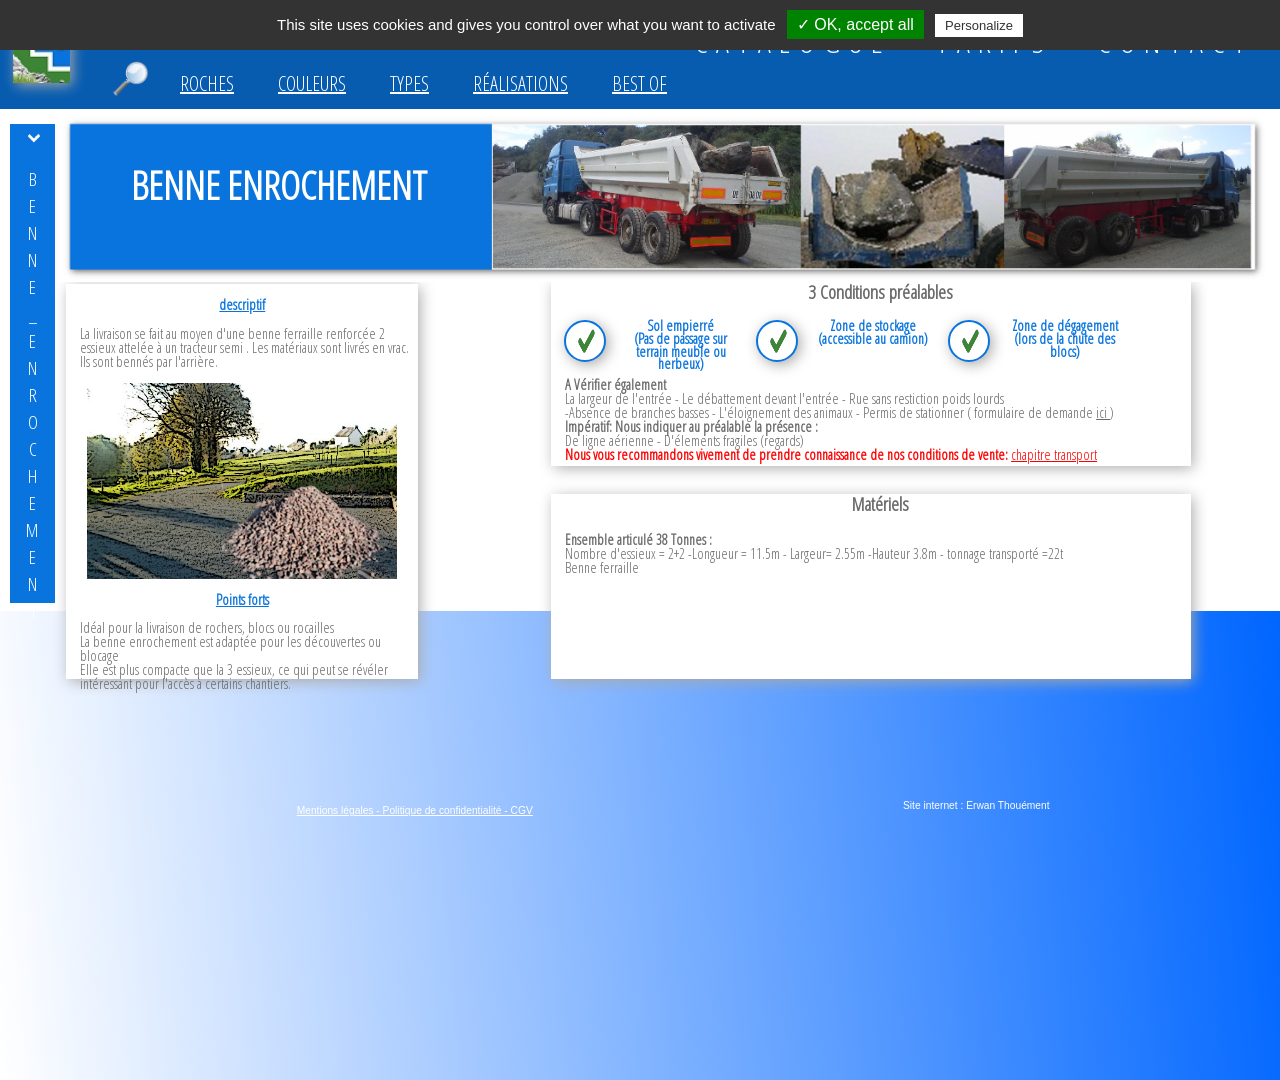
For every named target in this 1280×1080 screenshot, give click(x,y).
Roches (207, 83)
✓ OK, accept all (855, 24)
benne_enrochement (32, 394)
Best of (639, 83)
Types (409, 83)
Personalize (979, 25)
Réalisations (520, 83)
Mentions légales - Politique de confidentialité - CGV (415, 810)
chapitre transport (1054, 454)
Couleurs (312, 83)
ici (1103, 412)
